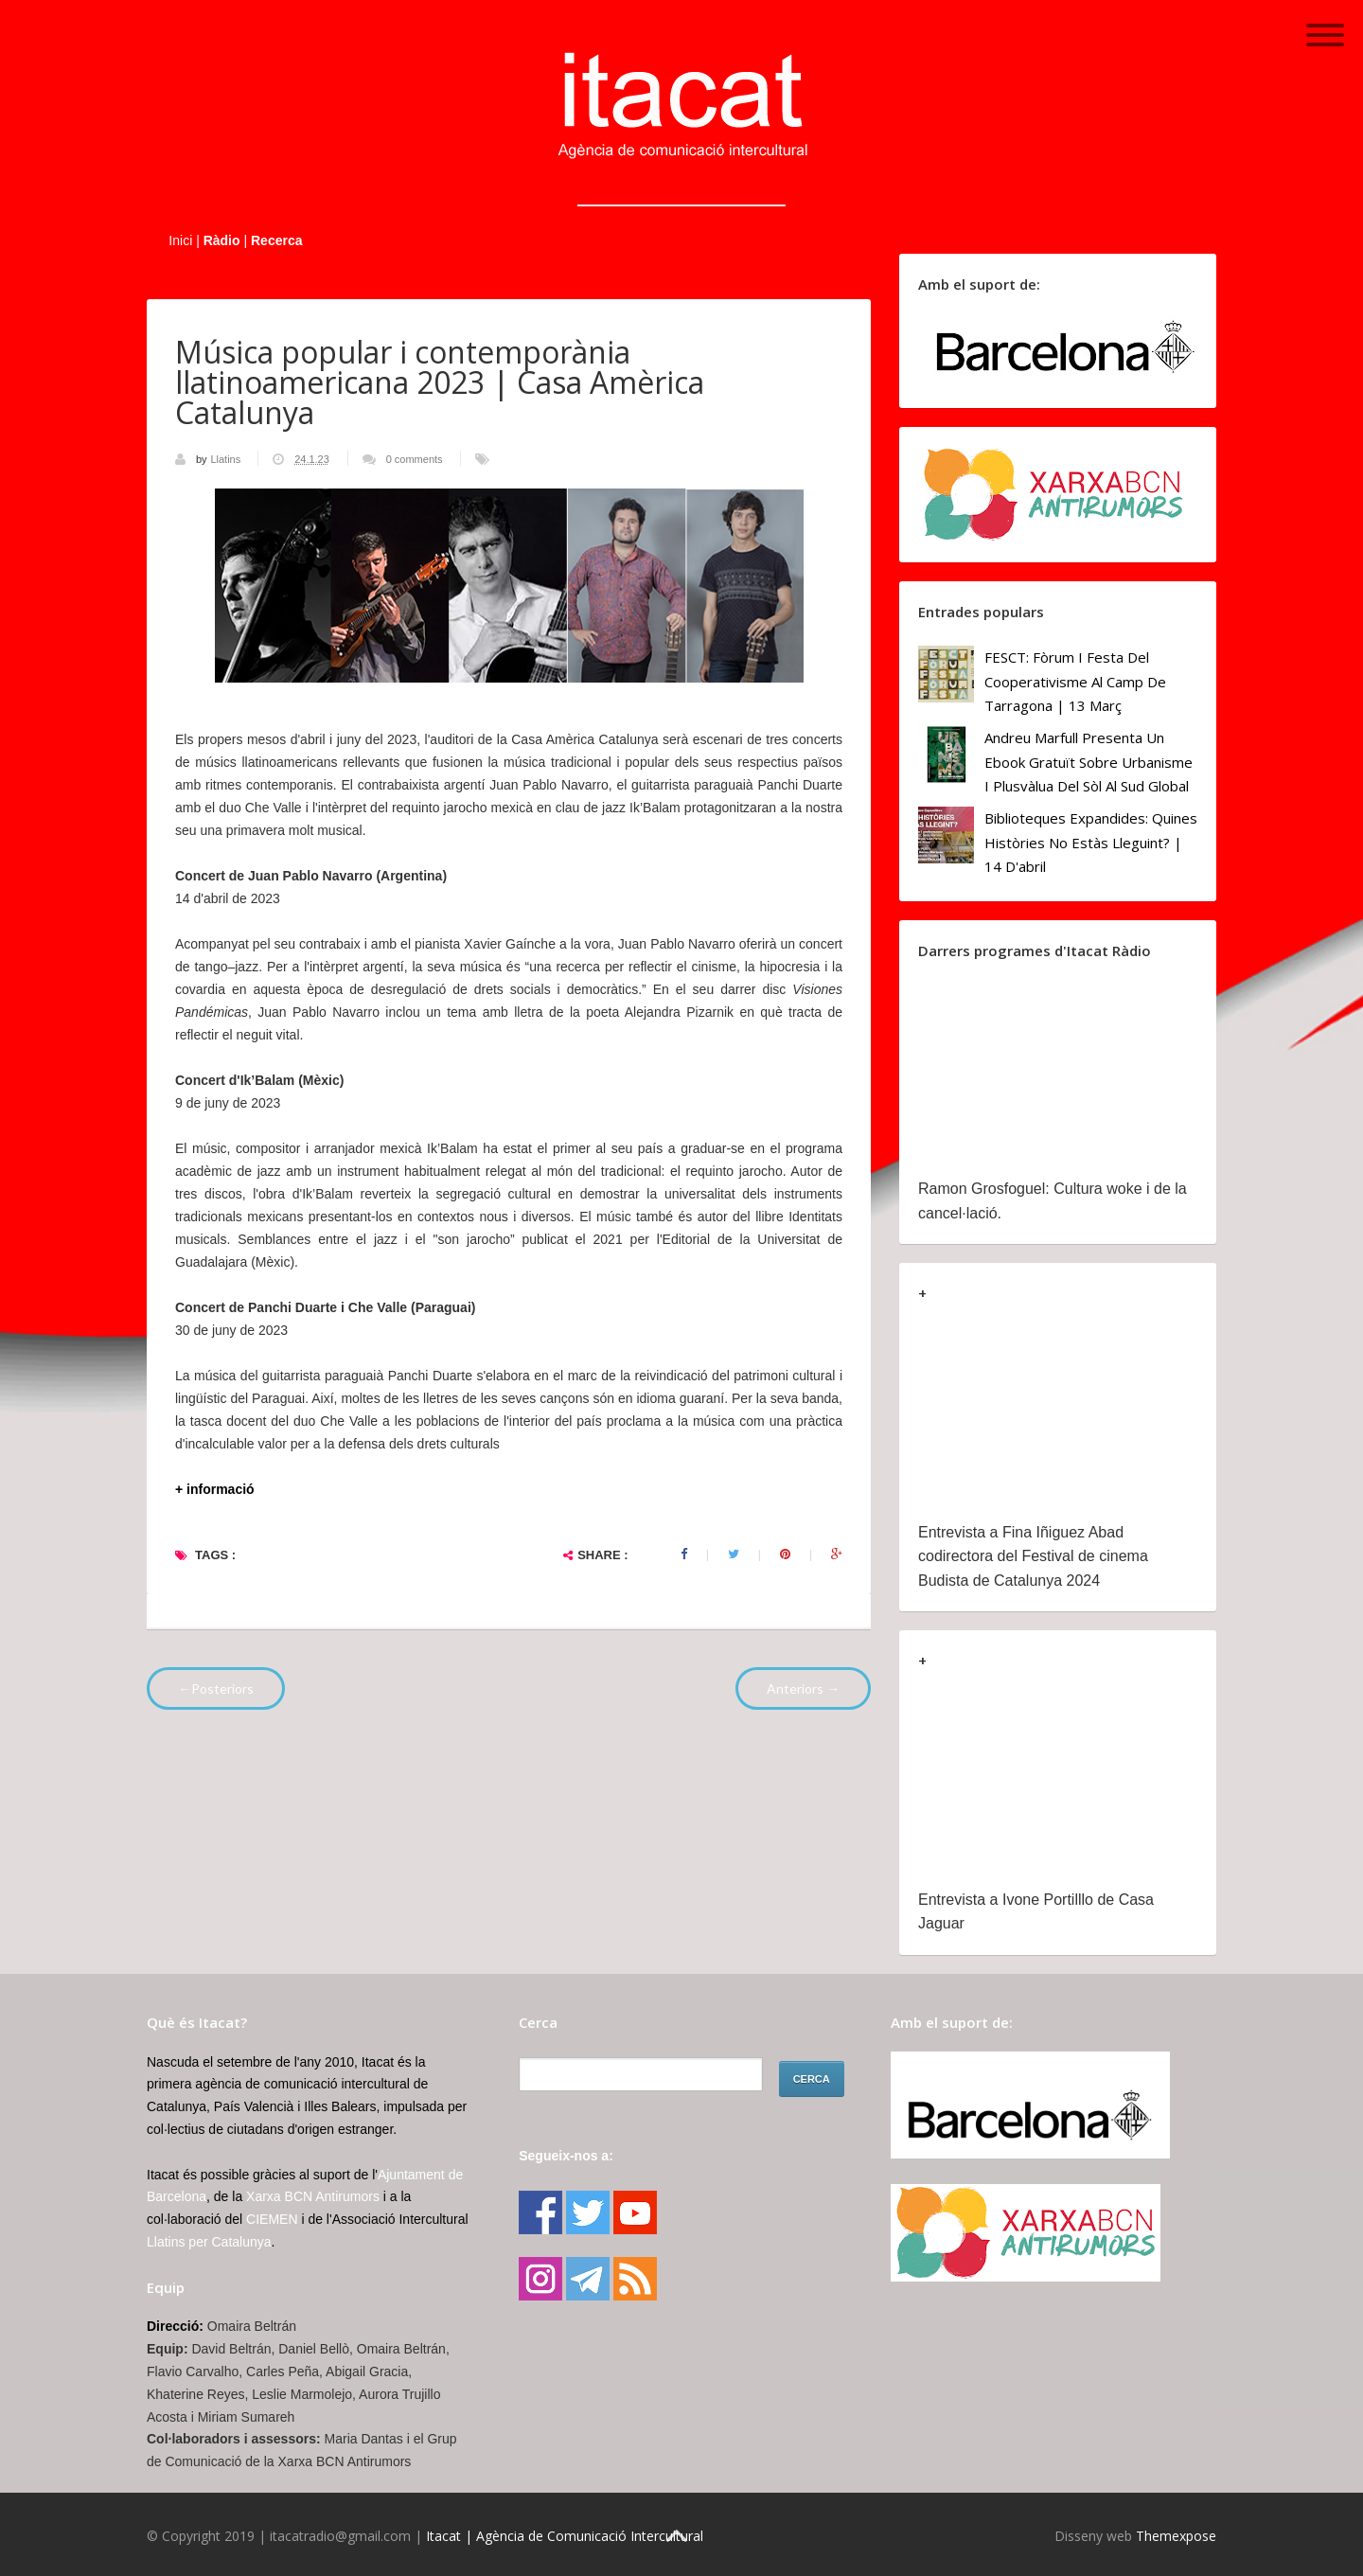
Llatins (226, 459)
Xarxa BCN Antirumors (313, 2196)
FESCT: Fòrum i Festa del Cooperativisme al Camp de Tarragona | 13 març (1075, 681)
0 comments (414, 459)
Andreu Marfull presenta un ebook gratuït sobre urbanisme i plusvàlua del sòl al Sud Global (1088, 761)
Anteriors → (803, 1688)
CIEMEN (271, 2219)
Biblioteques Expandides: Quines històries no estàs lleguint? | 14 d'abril (1090, 842)
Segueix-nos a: (566, 2155)
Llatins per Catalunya (209, 2241)
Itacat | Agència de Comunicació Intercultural (564, 2536)
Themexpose (1176, 2536)
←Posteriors (216, 1688)
